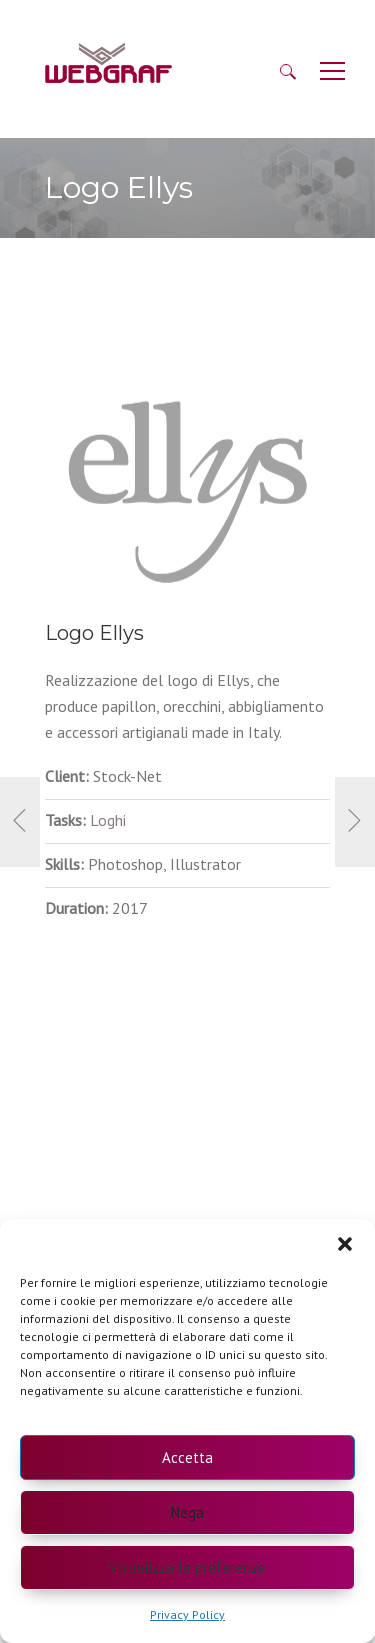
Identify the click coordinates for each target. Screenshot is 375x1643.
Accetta (187, 1457)
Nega (187, 1512)
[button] (345, 1244)
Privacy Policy (187, 1614)
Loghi (108, 820)
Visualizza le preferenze (187, 1567)
